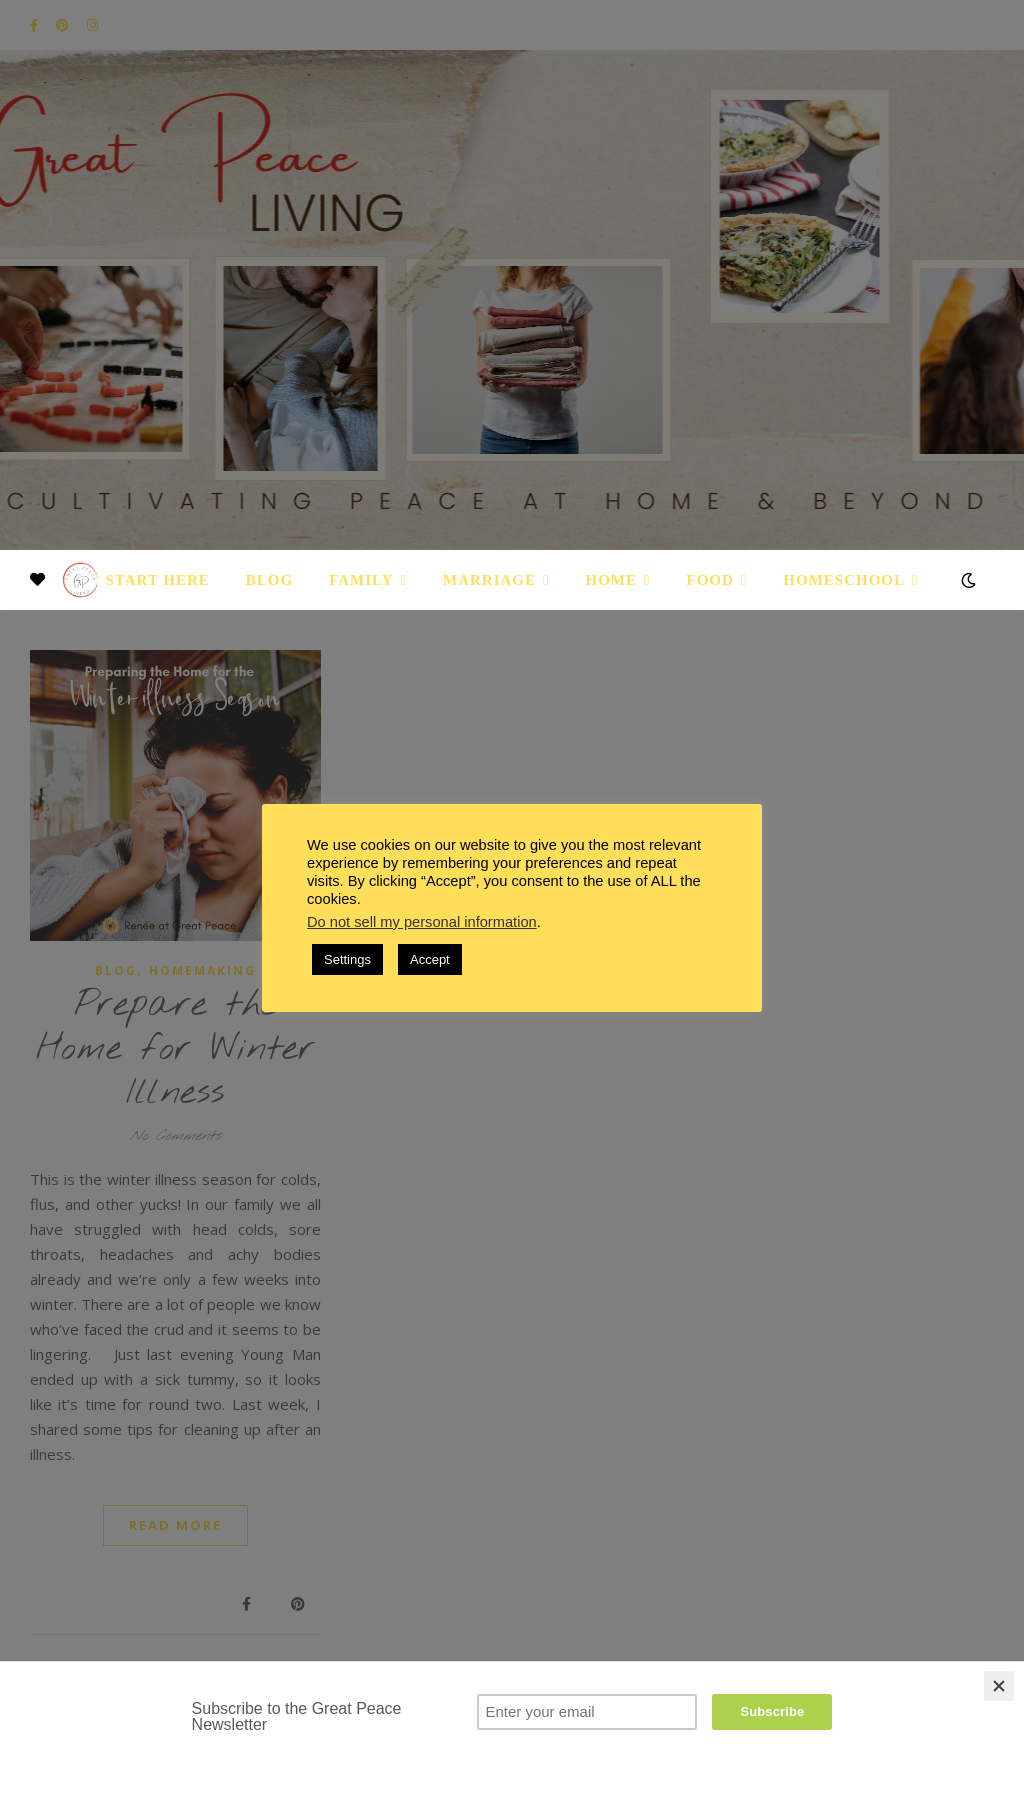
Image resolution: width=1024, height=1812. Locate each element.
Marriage (489, 580)
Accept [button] (430, 959)
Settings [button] (347, 959)
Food (710, 580)
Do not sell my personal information (422, 922)
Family (361, 580)
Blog (269, 580)
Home (612, 580)
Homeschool (844, 580)
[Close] (999, 1686)
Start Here (157, 580)
